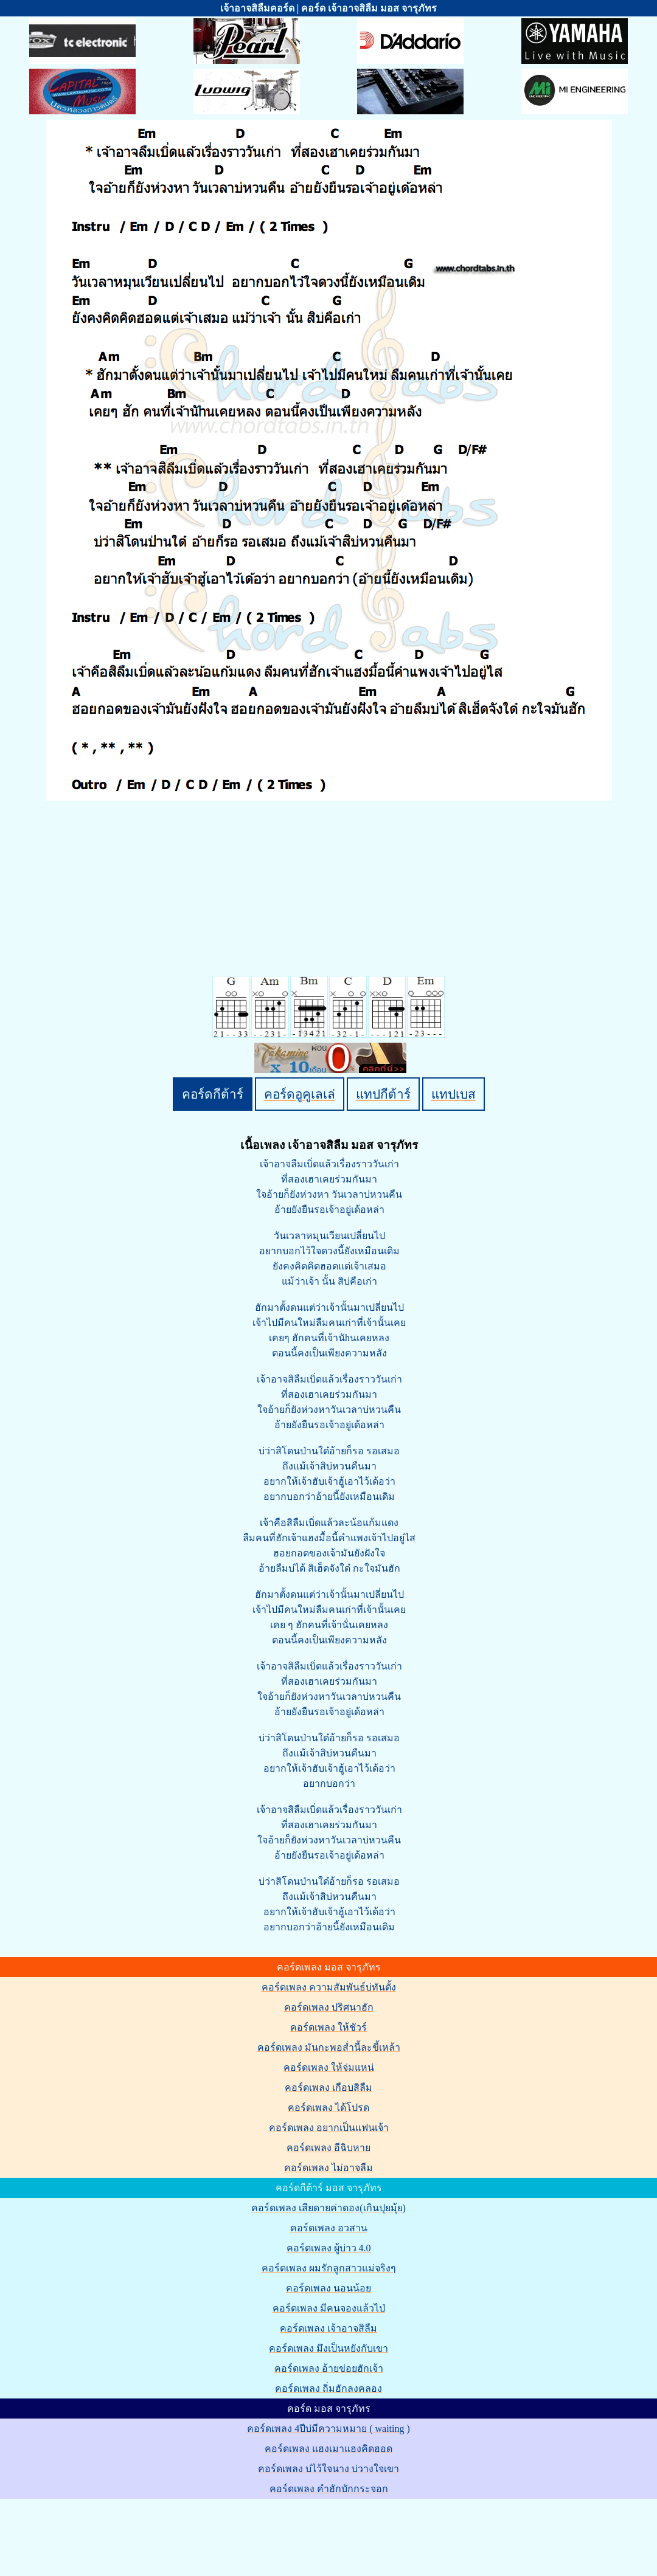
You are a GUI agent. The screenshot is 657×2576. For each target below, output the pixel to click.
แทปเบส (453, 1094)
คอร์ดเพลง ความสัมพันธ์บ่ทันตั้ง (329, 1987)
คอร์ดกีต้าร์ (212, 1094)
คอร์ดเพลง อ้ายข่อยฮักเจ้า (328, 2368)
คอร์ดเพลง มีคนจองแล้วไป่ (329, 2308)
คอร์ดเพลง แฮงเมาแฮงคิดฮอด (328, 2448)
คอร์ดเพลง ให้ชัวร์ (328, 2027)
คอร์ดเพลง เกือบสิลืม (328, 2087)
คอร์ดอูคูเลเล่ (299, 1094)
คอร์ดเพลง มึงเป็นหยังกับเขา (328, 2348)
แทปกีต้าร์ (383, 1094)
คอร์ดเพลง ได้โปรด (328, 2107)
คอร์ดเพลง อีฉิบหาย (328, 2148)
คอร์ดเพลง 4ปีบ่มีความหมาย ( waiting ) (328, 2428)
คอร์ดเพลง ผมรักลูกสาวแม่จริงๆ (329, 2268)
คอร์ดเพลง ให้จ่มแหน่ (328, 2067)
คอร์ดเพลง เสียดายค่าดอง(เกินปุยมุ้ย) (328, 2208)
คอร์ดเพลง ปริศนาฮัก (329, 2007)
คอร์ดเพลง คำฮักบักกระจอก (328, 2489)
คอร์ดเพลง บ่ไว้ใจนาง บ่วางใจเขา (328, 2469)
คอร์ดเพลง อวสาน (328, 2228)
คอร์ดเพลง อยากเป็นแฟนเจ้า (329, 2127)
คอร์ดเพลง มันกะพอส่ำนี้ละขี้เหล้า (328, 2047)
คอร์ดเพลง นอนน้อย (328, 2288)
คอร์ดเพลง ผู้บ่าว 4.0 (329, 2248)
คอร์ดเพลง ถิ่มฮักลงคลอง (328, 2388)
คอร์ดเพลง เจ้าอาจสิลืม (328, 2328)
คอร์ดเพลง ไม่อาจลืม (328, 2168)
